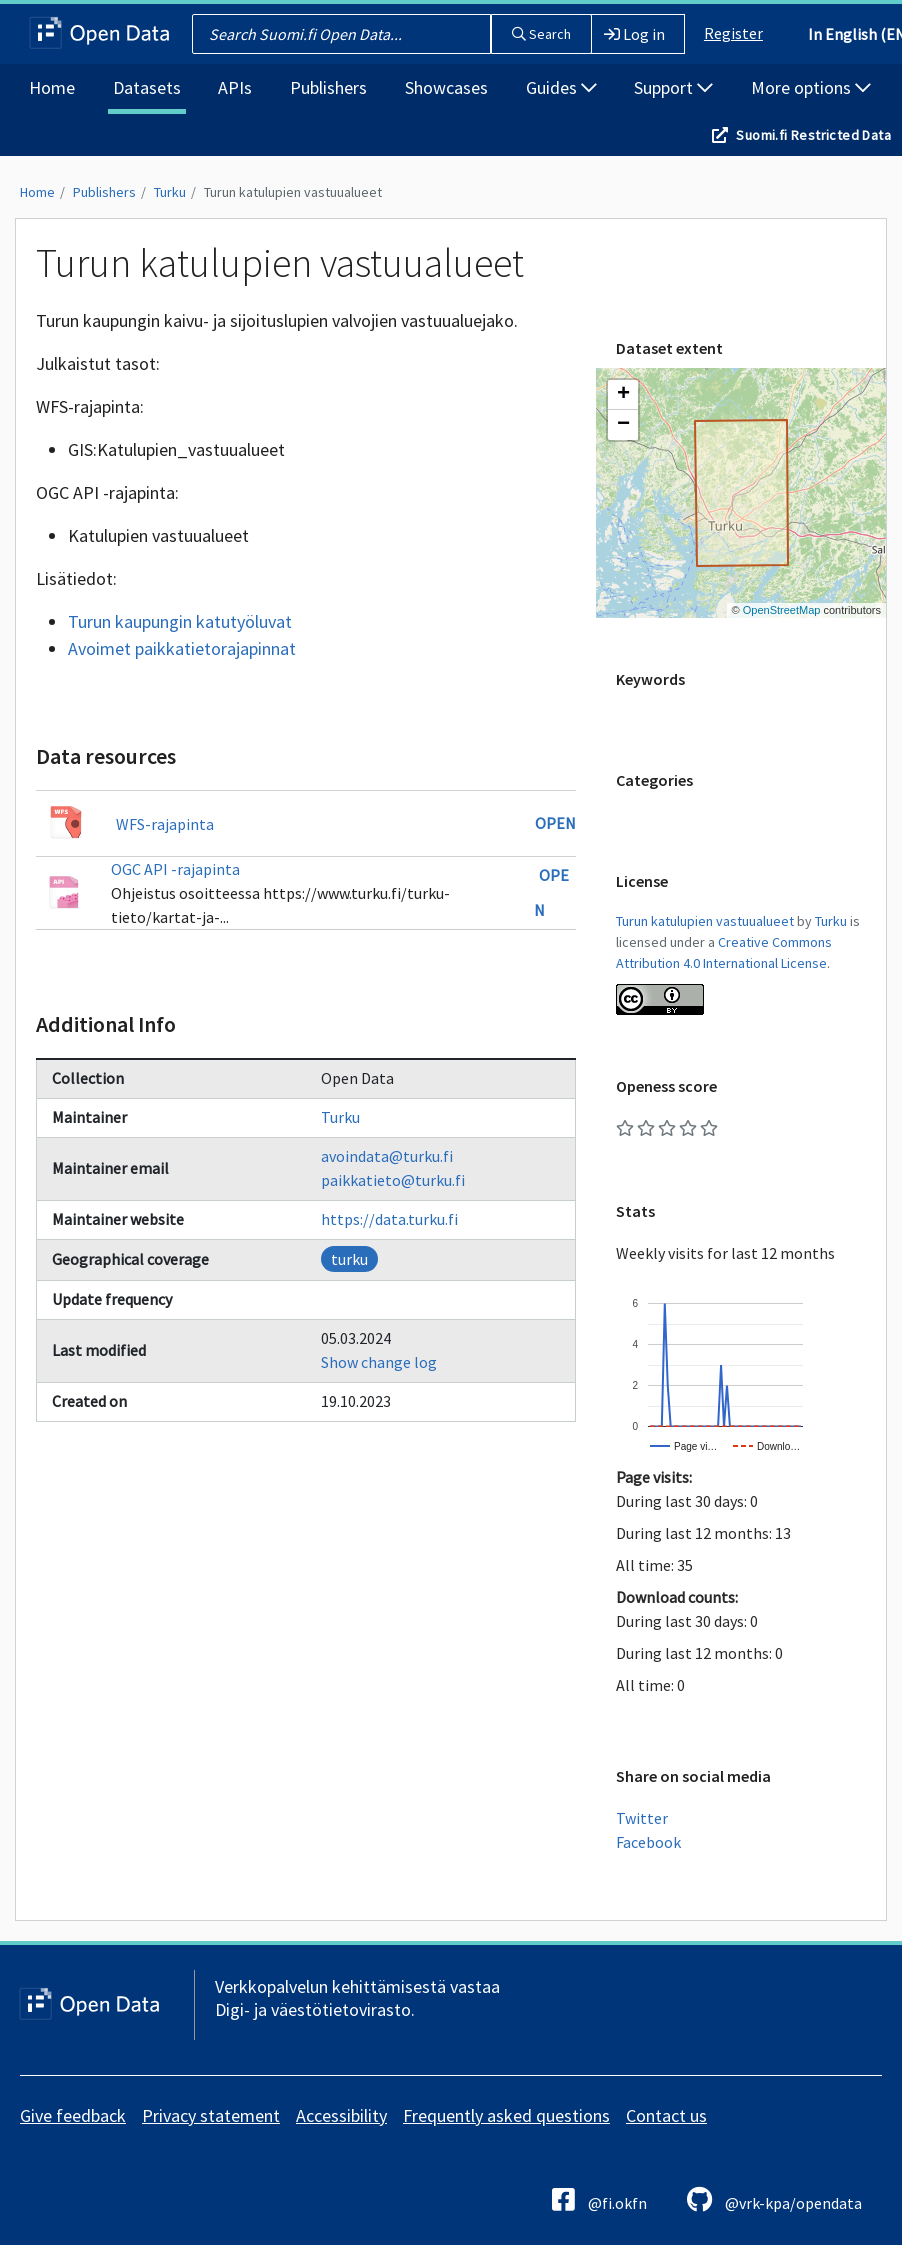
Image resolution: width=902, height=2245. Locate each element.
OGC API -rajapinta (175, 869)
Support (673, 87)
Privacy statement (211, 2115)
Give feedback (73, 2115)
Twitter (642, 1818)
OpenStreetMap (782, 610)
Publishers (328, 87)
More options (811, 87)
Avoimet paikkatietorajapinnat (182, 648)
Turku (170, 192)
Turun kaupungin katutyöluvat (180, 621)
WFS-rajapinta (165, 824)
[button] (623, 395)
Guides (561, 87)
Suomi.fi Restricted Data (813, 135)
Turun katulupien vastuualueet (293, 192)
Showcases (446, 87)
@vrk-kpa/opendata (774, 2199)
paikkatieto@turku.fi (393, 1180)
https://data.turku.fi (389, 1219)
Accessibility (341, 2115)
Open (555, 823)
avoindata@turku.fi (387, 1156)
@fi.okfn (599, 2199)
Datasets (147, 87)
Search (541, 34)
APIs (235, 87)
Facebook (648, 1842)
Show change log (379, 1362)
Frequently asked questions (506, 2115)
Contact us (666, 2115)
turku (349, 1259)
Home (52, 87)
